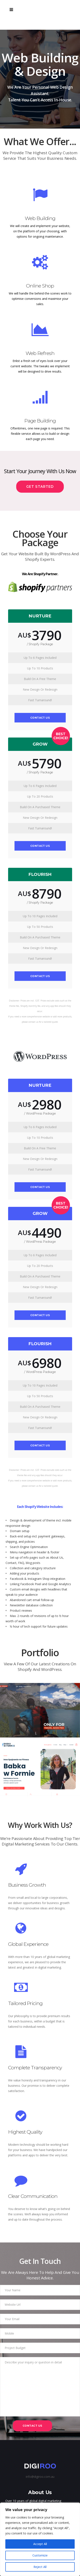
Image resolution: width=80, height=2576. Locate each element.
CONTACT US (40, 717)
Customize (40, 2555)
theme (50, 1520)
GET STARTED (40, 487)
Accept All (40, 2544)
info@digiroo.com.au (40, 2477)
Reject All (40, 2567)
